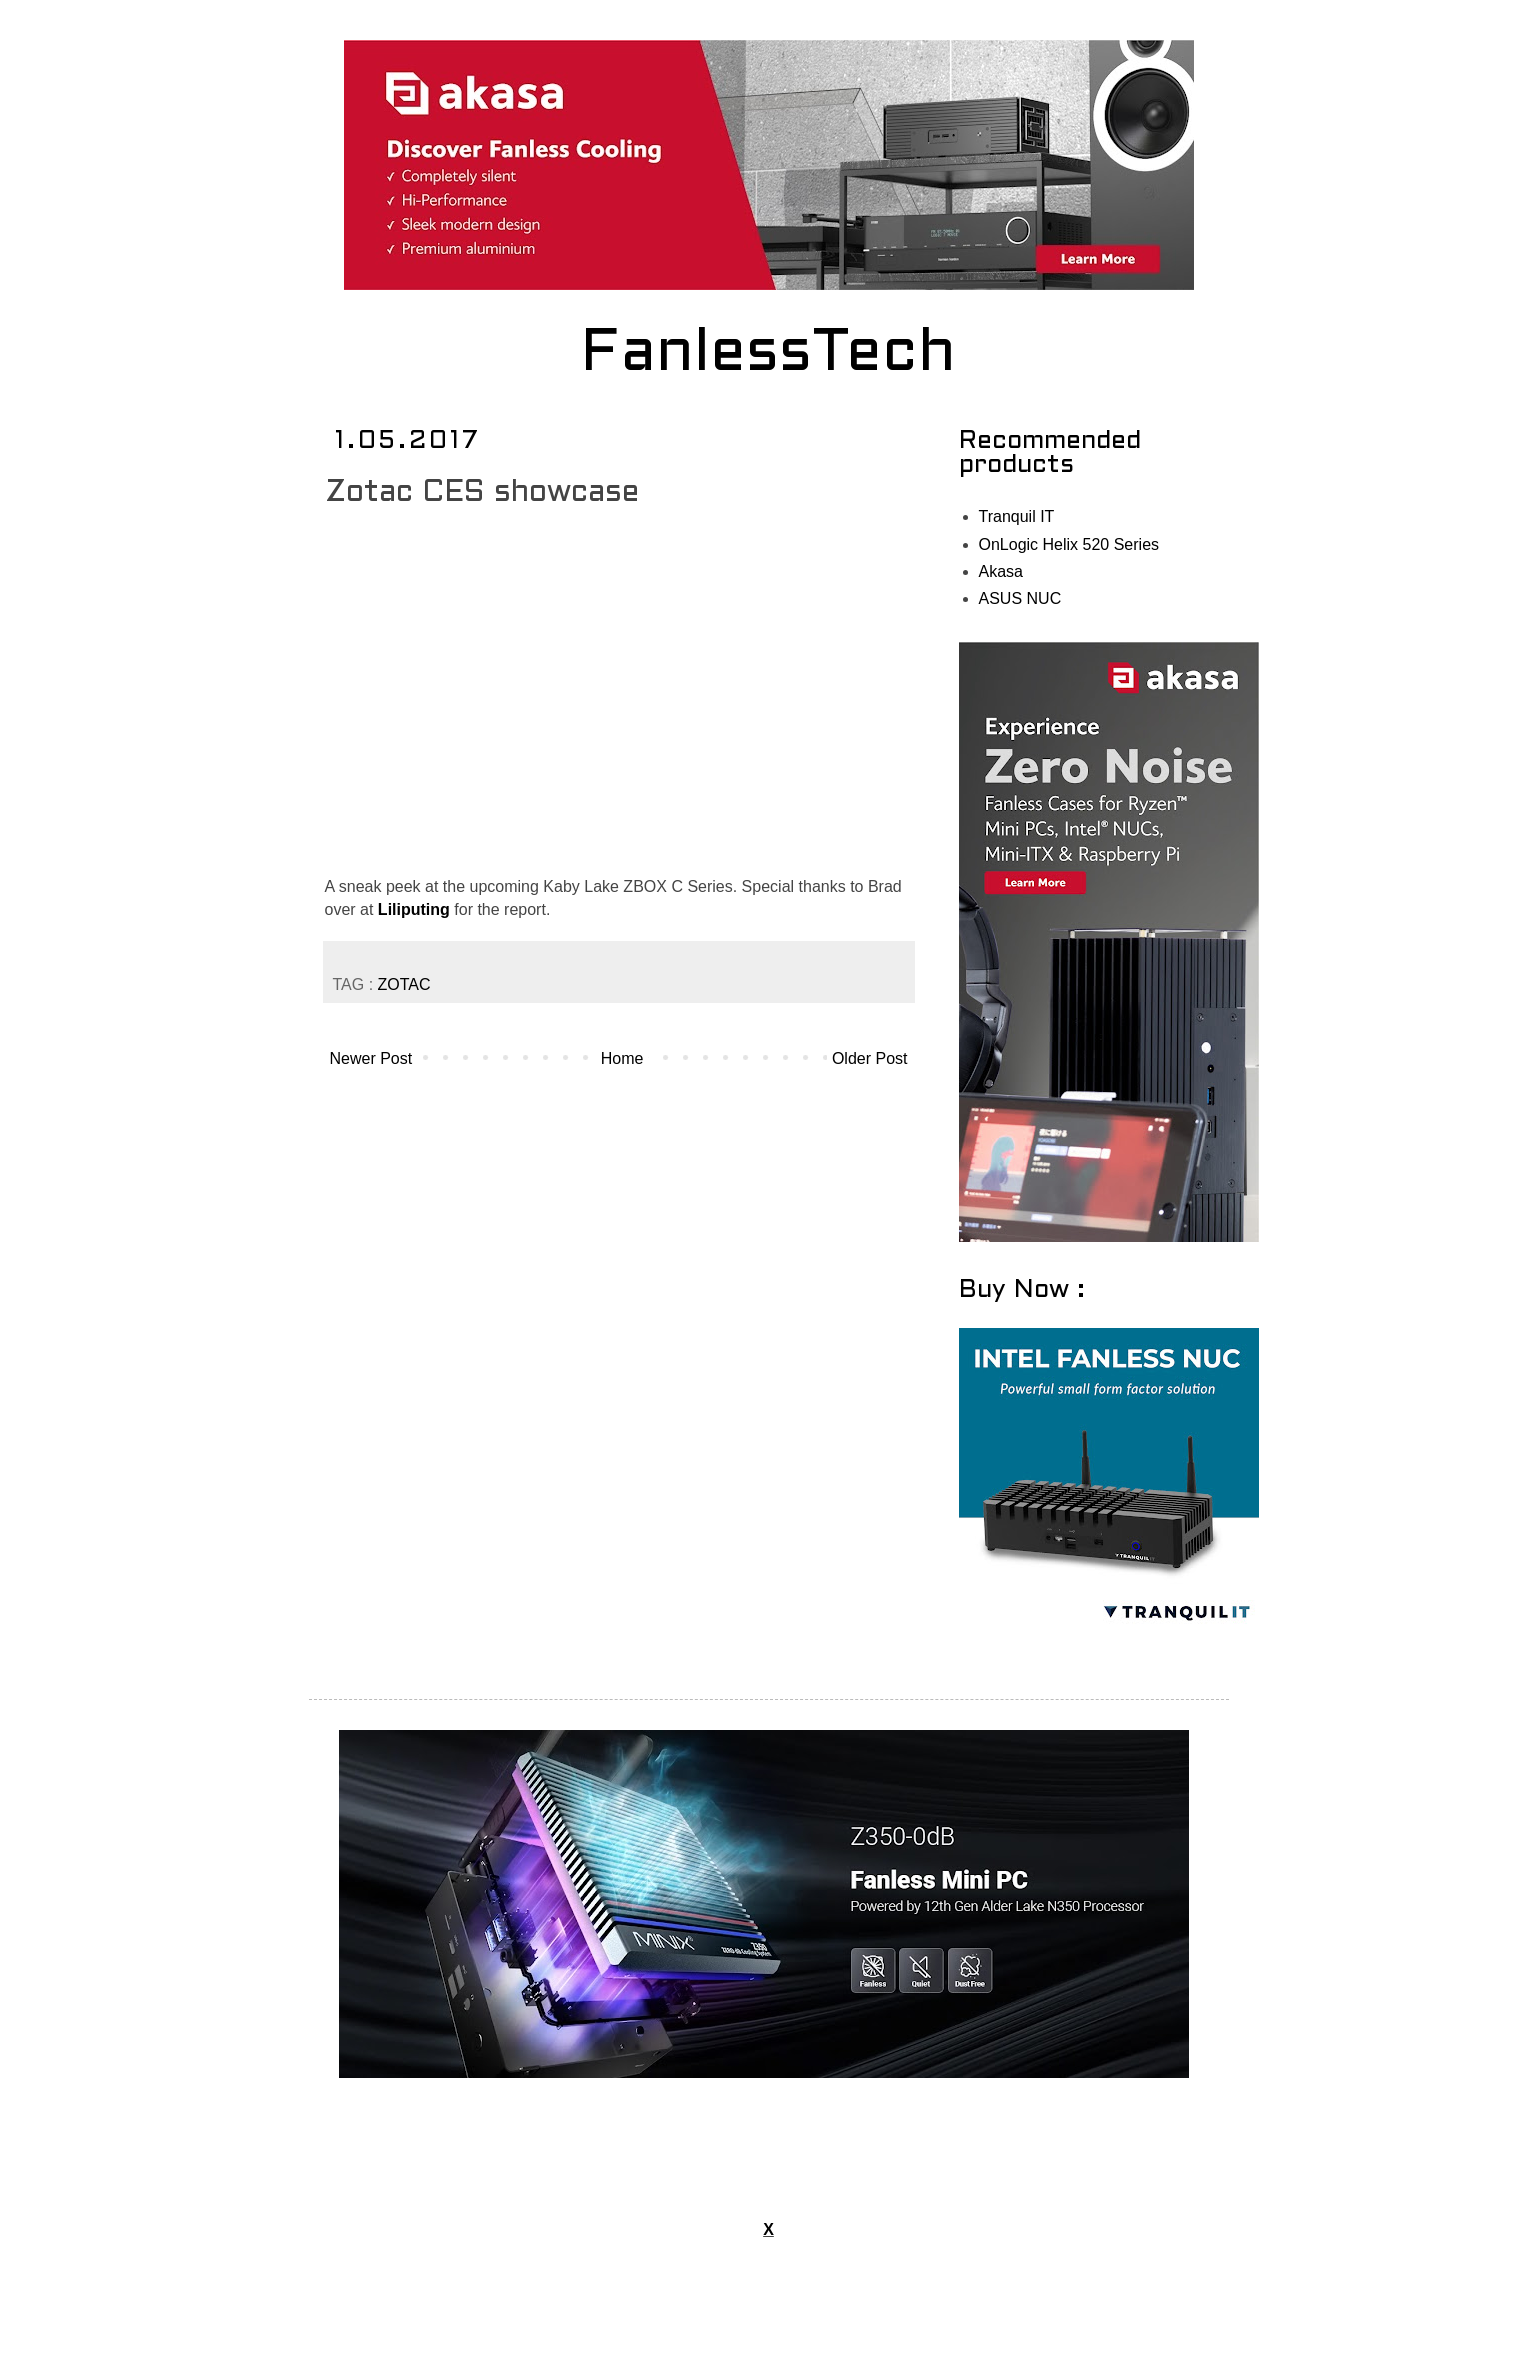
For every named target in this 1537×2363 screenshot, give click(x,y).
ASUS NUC (1020, 598)
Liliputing (414, 909)
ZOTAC (404, 984)
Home (622, 1058)
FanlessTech (768, 355)
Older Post (870, 1058)
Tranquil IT (1017, 516)
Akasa (1001, 571)
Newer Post (371, 1058)
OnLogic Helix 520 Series (1069, 544)
